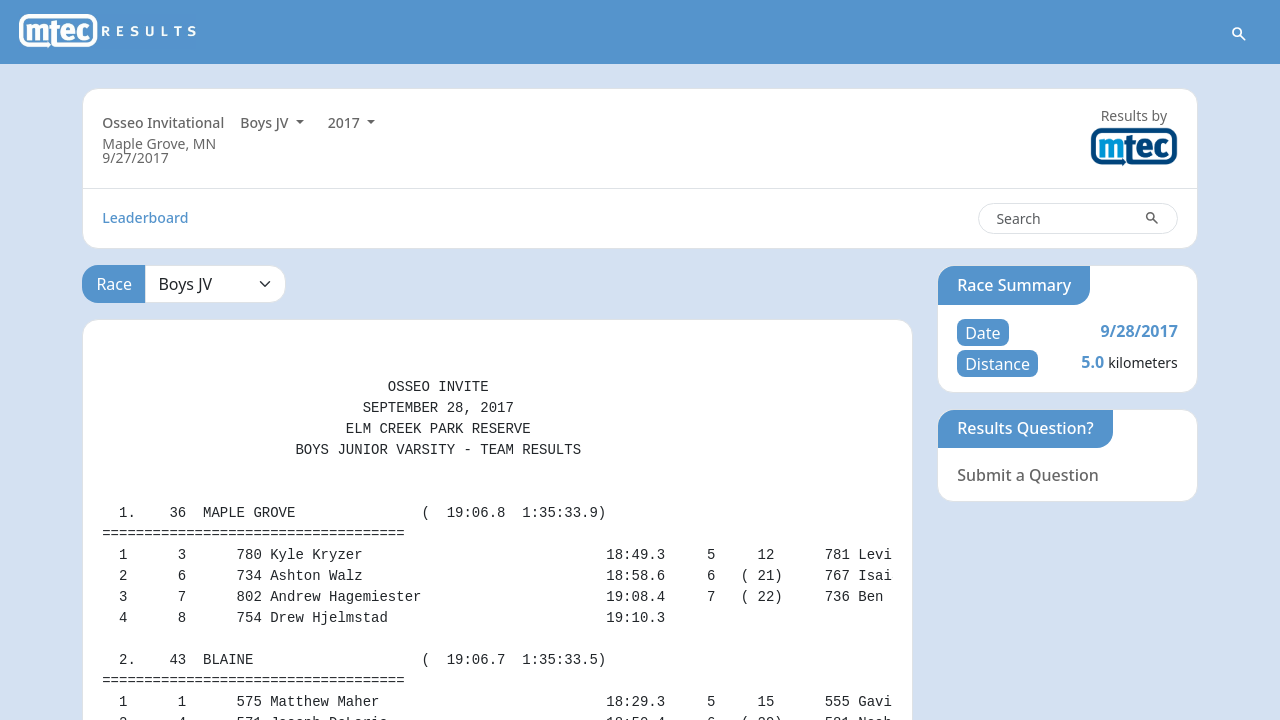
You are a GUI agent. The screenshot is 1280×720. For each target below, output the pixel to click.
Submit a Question (1028, 475)
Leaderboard (145, 217)
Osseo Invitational (163, 122)
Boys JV (266, 122)
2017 (346, 122)
